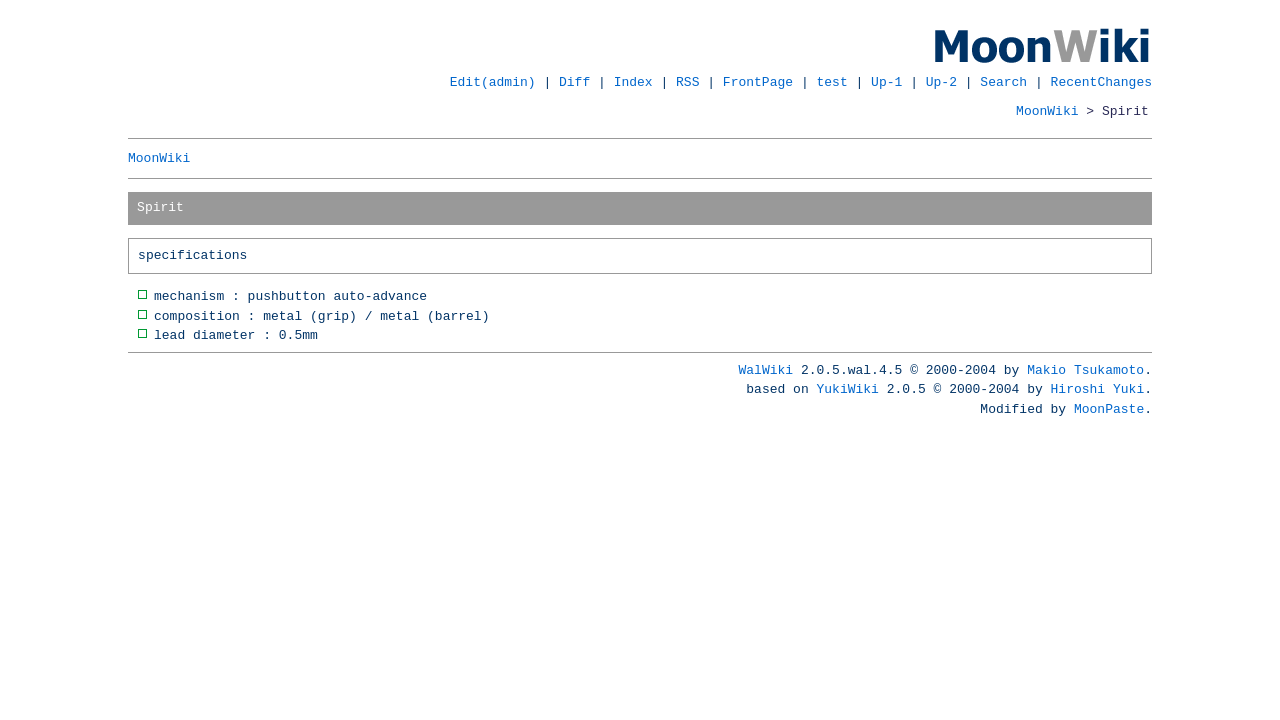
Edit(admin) (493, 82)
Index (633, 82)
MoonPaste (1109, 409)
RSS (687, 82)
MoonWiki (1047, 111)
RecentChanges (1101, 82)
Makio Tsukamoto (1085, 370)
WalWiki (766, 370)
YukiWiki (848, 389)
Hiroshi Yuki (1098, 389)
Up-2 (941, 82)
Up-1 (886, 82)
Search (1003, 82)
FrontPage (758, 82)
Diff (574, 82)
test (832, 82)
